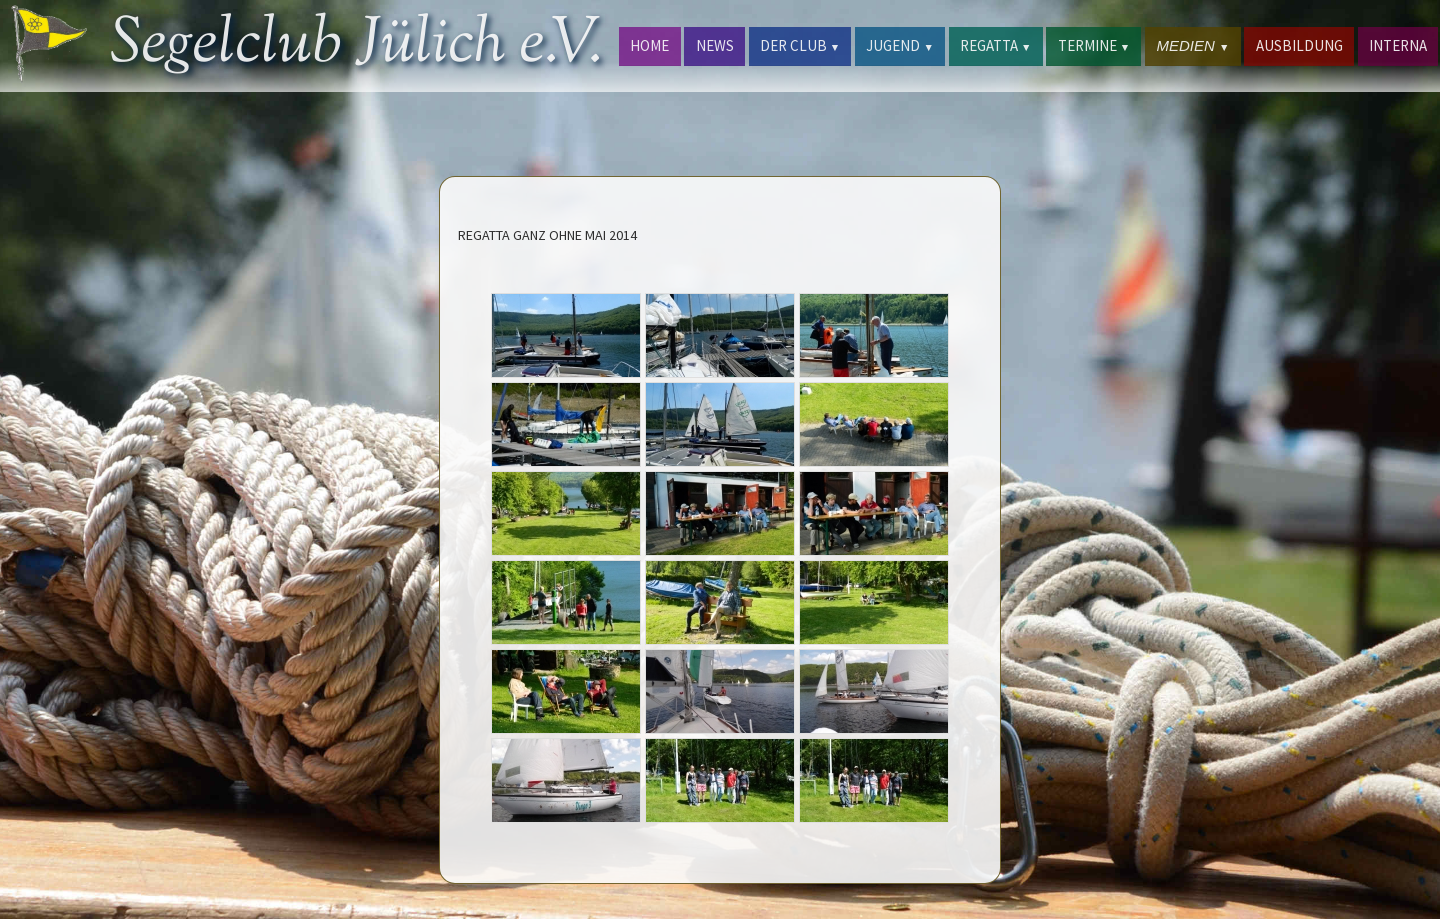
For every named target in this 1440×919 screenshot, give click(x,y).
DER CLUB (800, 45)
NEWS (715, 45)
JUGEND (899, 45)
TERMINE (1094, 45)
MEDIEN (1192, 45)
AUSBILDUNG (1299, 45)
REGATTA (995, 45)
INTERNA (1398, 45)
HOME (649, 45)
